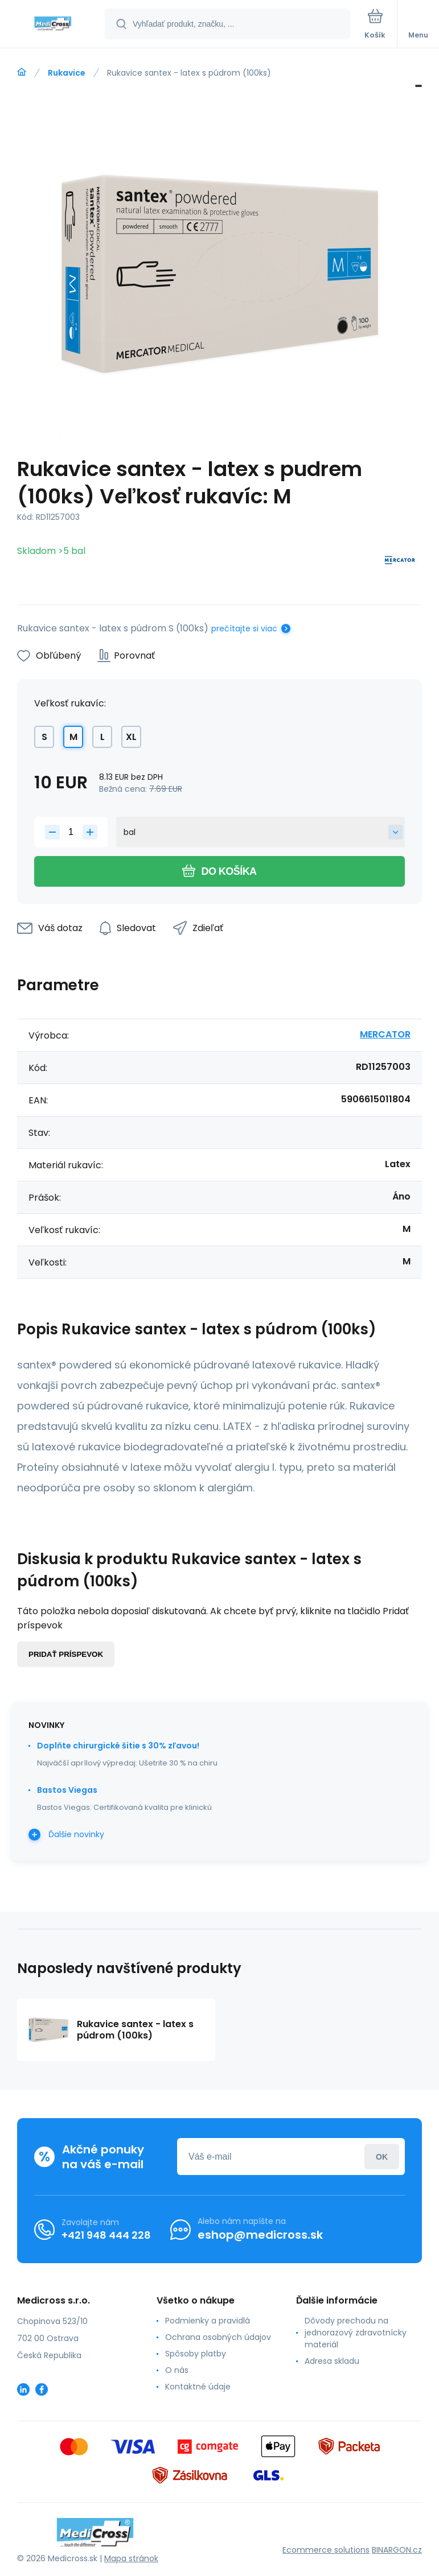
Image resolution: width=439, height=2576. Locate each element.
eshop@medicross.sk (260, 2235)
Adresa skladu (332, 2361)
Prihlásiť (381, 2156)
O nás (176, 2370)
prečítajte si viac (244, 628)
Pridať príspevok (65, 1654)
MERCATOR (385, 1034)
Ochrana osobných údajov (218, 2337)
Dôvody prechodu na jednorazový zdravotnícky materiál (356, 2332)
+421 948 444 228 (106, 2235)
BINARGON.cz (397, 2550)
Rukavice (66, 72)
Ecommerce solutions (326, 2550)
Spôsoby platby (195, 2353)
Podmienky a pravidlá (207, 2320)
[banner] (53, 25)
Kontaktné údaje (198, 2386)
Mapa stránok (131, 2558)
